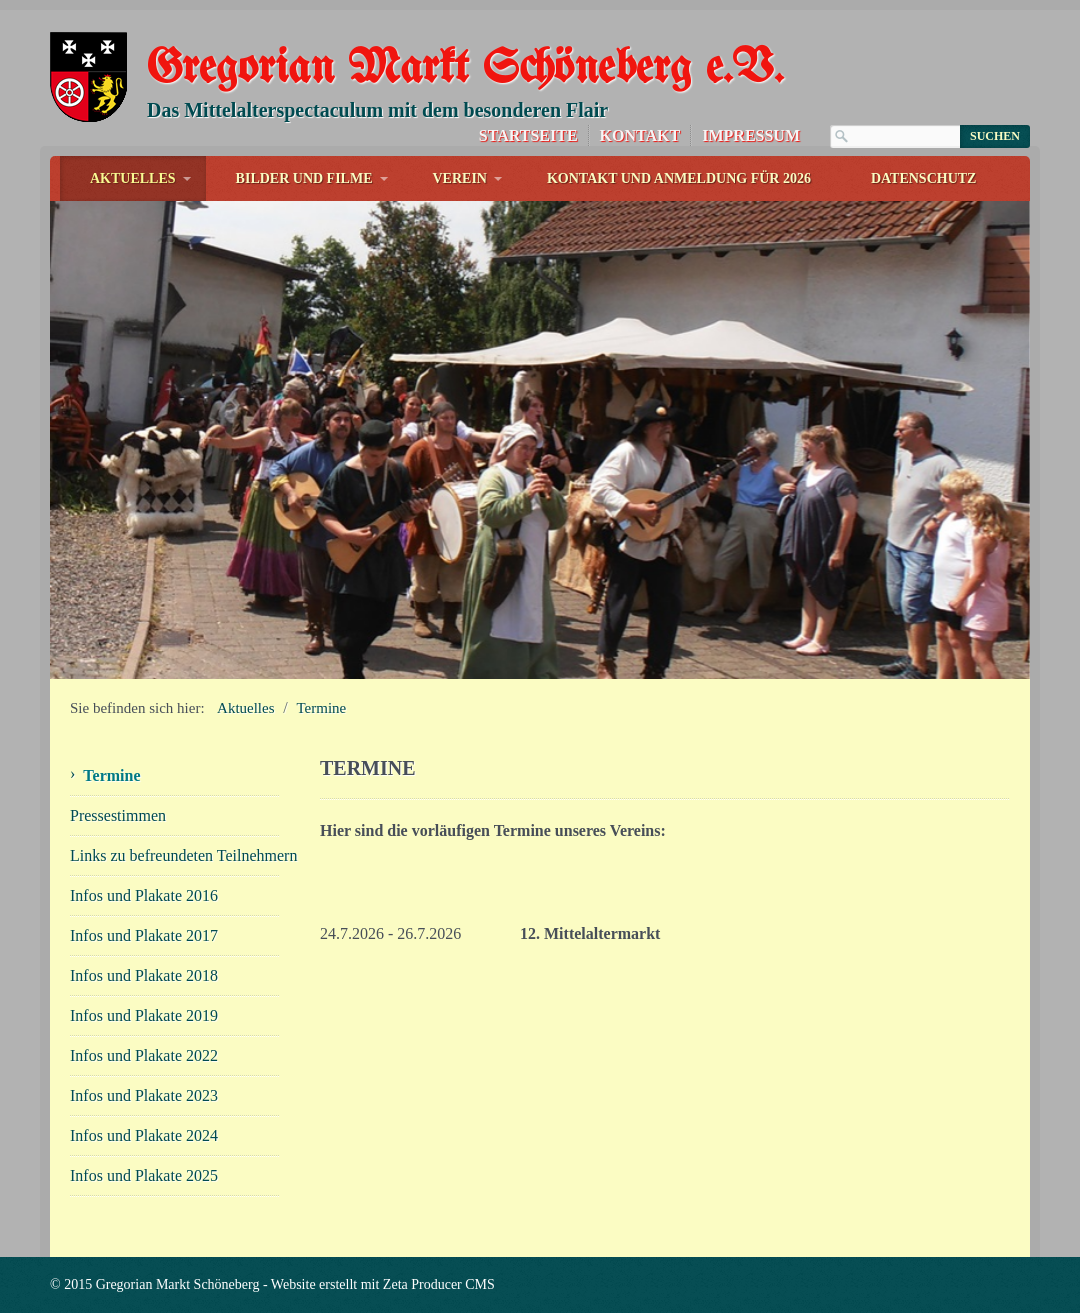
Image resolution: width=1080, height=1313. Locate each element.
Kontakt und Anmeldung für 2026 (679, 178)
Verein (460, 178)
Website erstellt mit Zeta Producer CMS (383, 1284)
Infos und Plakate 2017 (144, 935)
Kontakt (640, 135)
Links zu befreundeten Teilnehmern (175, 855)
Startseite (528, 135)
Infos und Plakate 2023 (144, 1095)
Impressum (751, 135)
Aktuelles (133, 178)
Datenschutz (924, 178)
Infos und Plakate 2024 (144, 1135)
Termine (322, 708)
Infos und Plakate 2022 (144, 1055)
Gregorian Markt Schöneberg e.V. (465, 69)
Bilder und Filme (304, 178)
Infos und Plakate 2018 (144, 975)
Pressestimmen (118, 815)
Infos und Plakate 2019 (144, 1015)
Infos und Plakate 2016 (144, 895)
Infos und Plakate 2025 (144, 1175)
